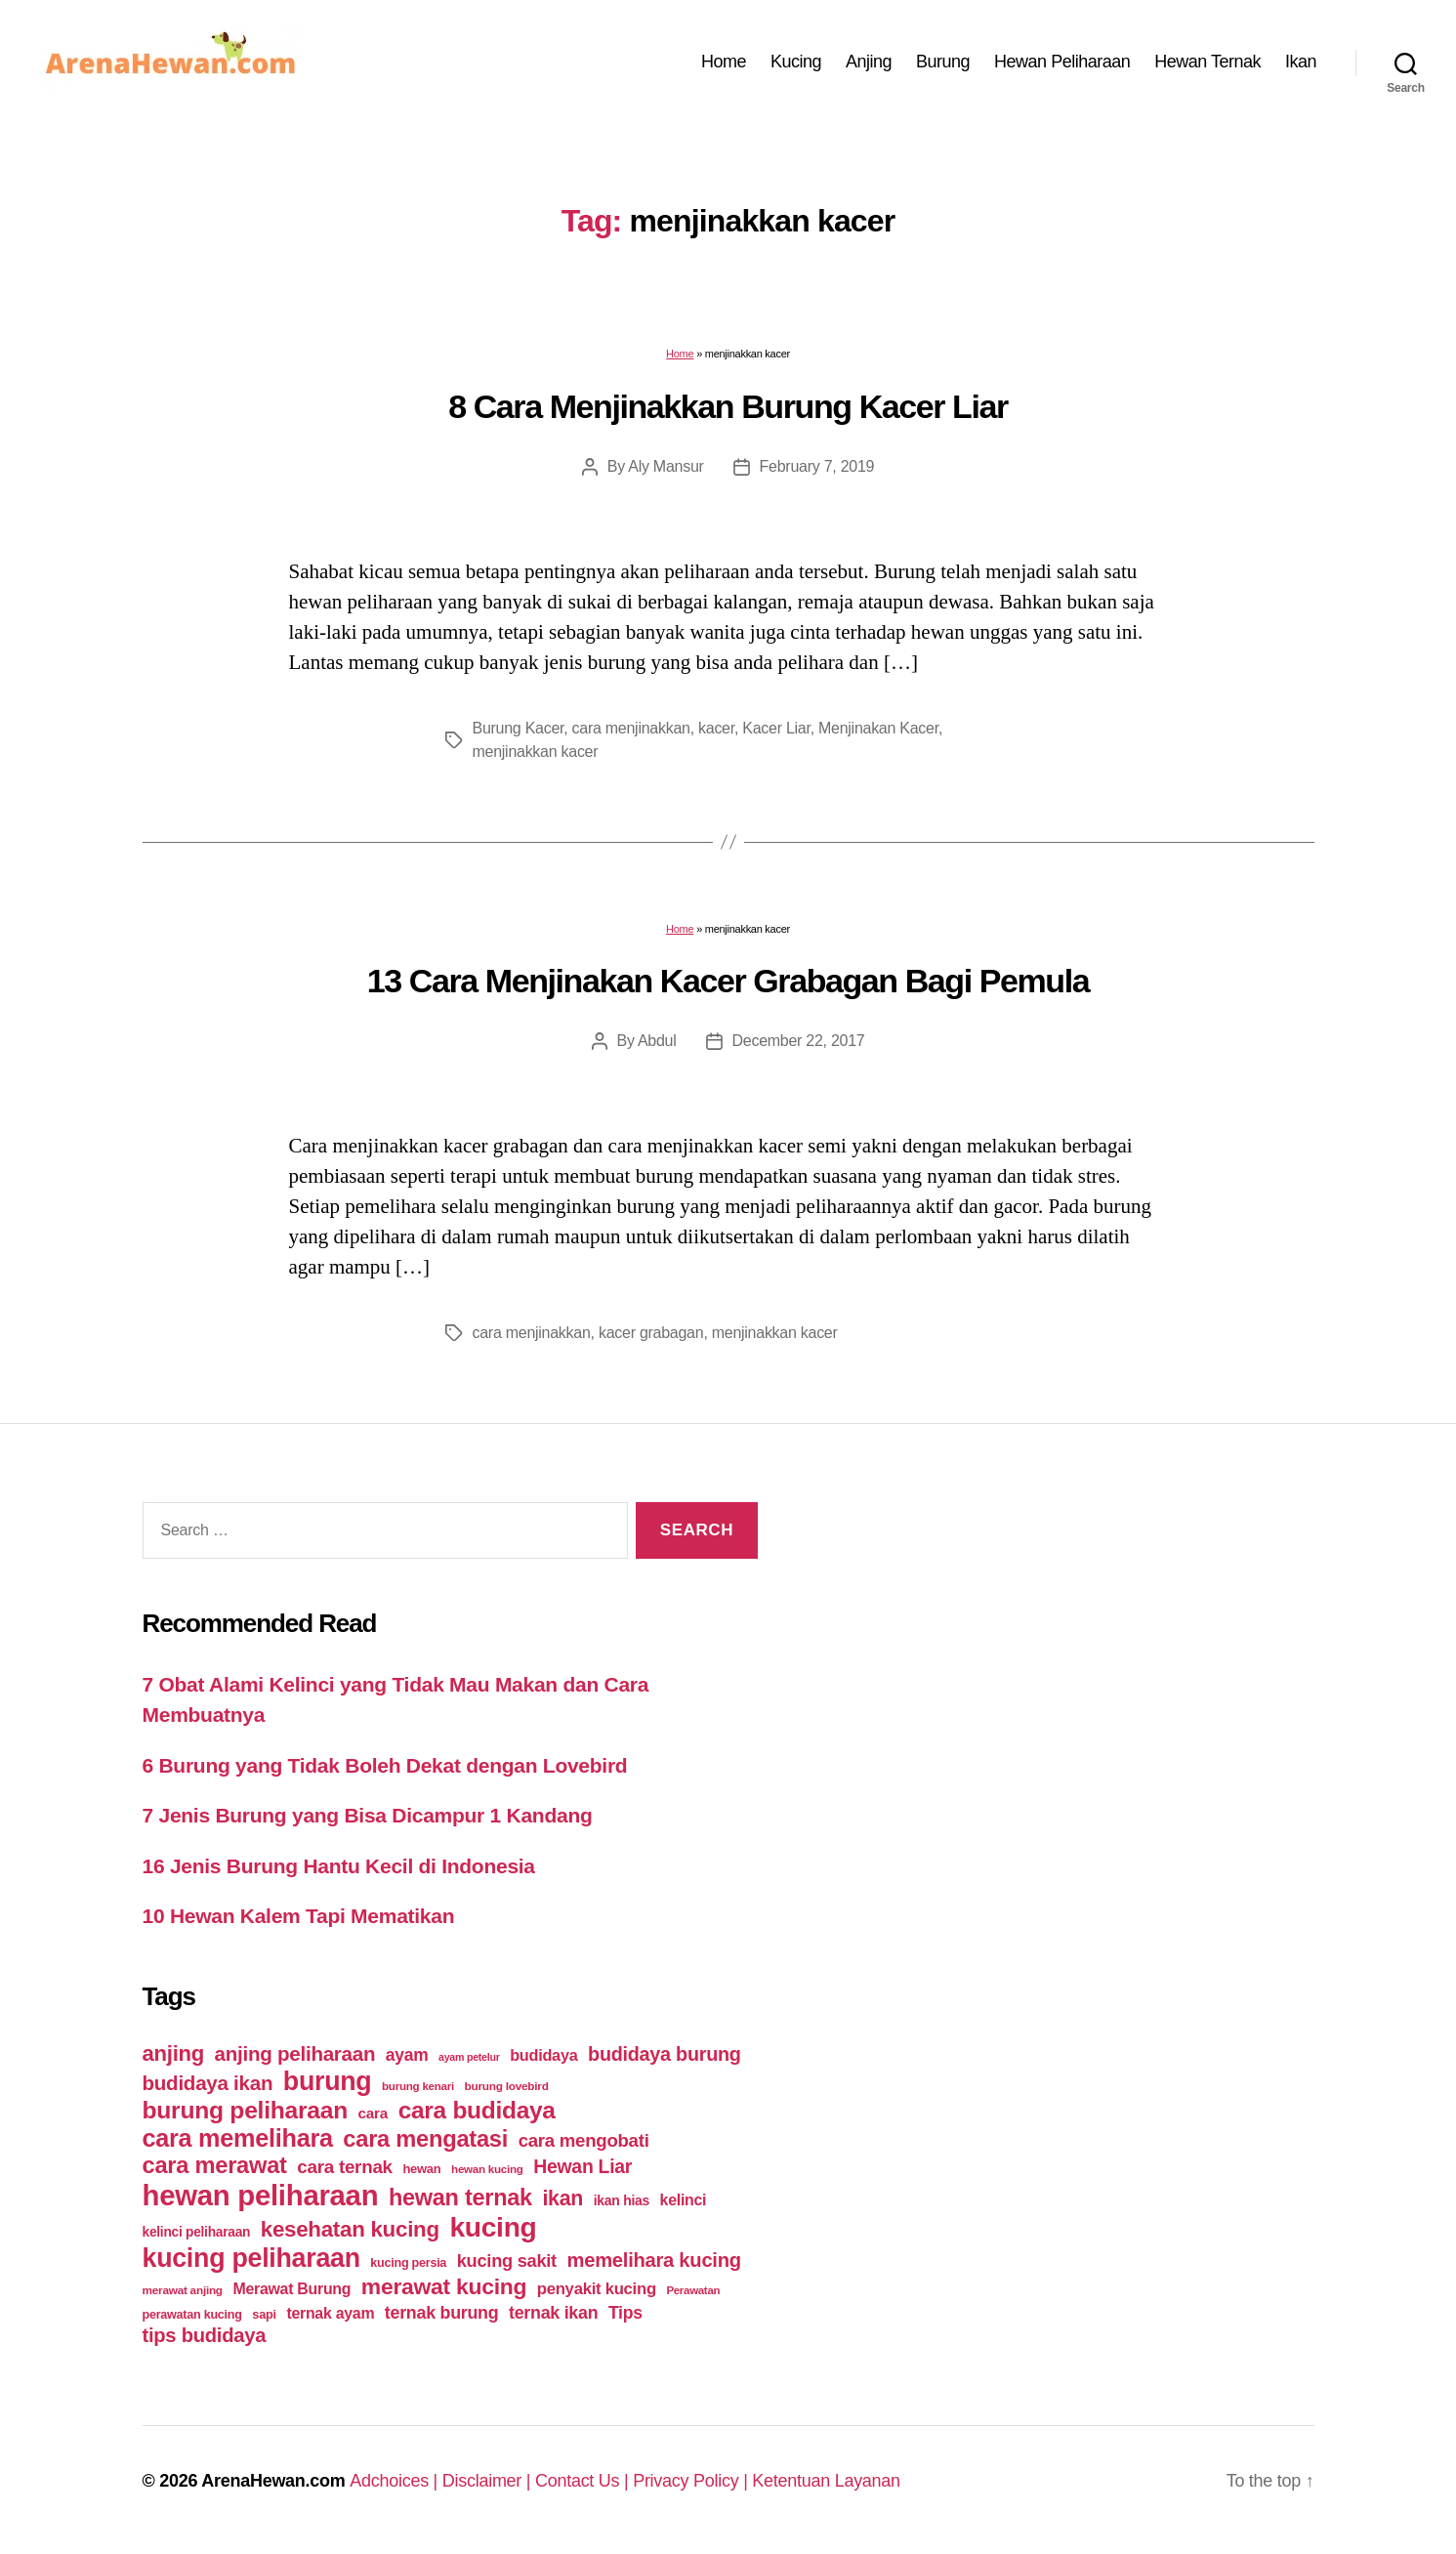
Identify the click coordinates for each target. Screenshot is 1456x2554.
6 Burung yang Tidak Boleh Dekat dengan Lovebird (385, 1765)
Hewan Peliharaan (1062, 61)
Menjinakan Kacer (878, 728)
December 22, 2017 (798, 1040)
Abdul (657, 1040)
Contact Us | (584, 2481)
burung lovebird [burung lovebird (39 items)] (507, 2086)
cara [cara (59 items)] (373, 2113)
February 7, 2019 (817, 466)
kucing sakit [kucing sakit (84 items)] (507, 2260)
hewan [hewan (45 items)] (421, 2168)
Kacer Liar (776, 728)
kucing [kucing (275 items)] (492, 2227)
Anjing (869, 61)
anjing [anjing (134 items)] (174, 2053)
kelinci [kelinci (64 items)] (683, 2200)
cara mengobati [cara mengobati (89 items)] (584, 2140)
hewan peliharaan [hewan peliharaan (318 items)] (261, 2195)
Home (723, 61)
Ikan (1300, 61)
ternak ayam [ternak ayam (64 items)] (330, 2313)
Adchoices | (396, 2481)
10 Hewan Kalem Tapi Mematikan (299, 1916)
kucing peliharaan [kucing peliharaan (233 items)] (251, 2258)
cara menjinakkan (631, 728)
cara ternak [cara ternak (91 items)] (345, 2166)
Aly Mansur (665, 466)
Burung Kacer (518, 728)
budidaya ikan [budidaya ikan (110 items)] (208, 2083)
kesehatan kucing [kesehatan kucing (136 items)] (350, 2229)
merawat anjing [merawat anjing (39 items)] (183, 2290)
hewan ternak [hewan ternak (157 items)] (460, 2197)
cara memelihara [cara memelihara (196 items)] (238, 2138)
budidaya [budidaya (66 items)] (543, 2055)
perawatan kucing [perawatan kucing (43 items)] (192, 2315)
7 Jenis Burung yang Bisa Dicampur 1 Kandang (368, 1815)
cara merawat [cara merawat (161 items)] (215, 2165)
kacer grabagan (651, 1332)
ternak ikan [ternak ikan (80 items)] (553, 2313)
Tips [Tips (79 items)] (625, 2313)
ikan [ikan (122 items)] (562, 2198)
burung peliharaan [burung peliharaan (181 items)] (246, 2110)
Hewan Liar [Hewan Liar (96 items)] (582, 2166)
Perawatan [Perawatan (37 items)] (693, 2290)
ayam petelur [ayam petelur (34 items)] (469, 2057)
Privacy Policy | (692, 2481)
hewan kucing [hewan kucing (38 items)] (487, 2168)
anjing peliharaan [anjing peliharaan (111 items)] (295, 2053)
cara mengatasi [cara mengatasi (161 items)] (425, 2139)
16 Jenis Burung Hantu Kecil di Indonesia (339, 1866)
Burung (943, 61)
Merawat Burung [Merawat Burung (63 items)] (291, 2289)
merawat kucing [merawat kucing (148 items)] (443, 2286)
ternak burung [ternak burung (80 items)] (442, 2313)
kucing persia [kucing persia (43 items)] (408, 2263)
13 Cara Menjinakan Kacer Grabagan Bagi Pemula (728, 980)
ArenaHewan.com (273, 2481)
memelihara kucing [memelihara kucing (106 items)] (654, 2260)
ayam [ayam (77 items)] (407, 2055)
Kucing (795, 61)
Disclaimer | (488, 2481)
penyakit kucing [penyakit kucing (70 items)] (596, 2289)
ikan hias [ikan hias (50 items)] (621, 2200)
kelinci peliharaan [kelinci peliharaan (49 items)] (197, 2232)
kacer (716, 728)
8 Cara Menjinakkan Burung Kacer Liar (728, 406)
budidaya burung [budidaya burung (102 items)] (664, 2054)
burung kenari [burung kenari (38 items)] (418, 2085)
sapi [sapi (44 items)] (264, 2314)
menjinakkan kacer (536, 751)
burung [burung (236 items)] (327, 2081)
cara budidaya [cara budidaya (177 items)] (477, 2110)
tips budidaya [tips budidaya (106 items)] (205, 2335)
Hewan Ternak (1207, 61)
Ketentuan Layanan (826, 2481)
